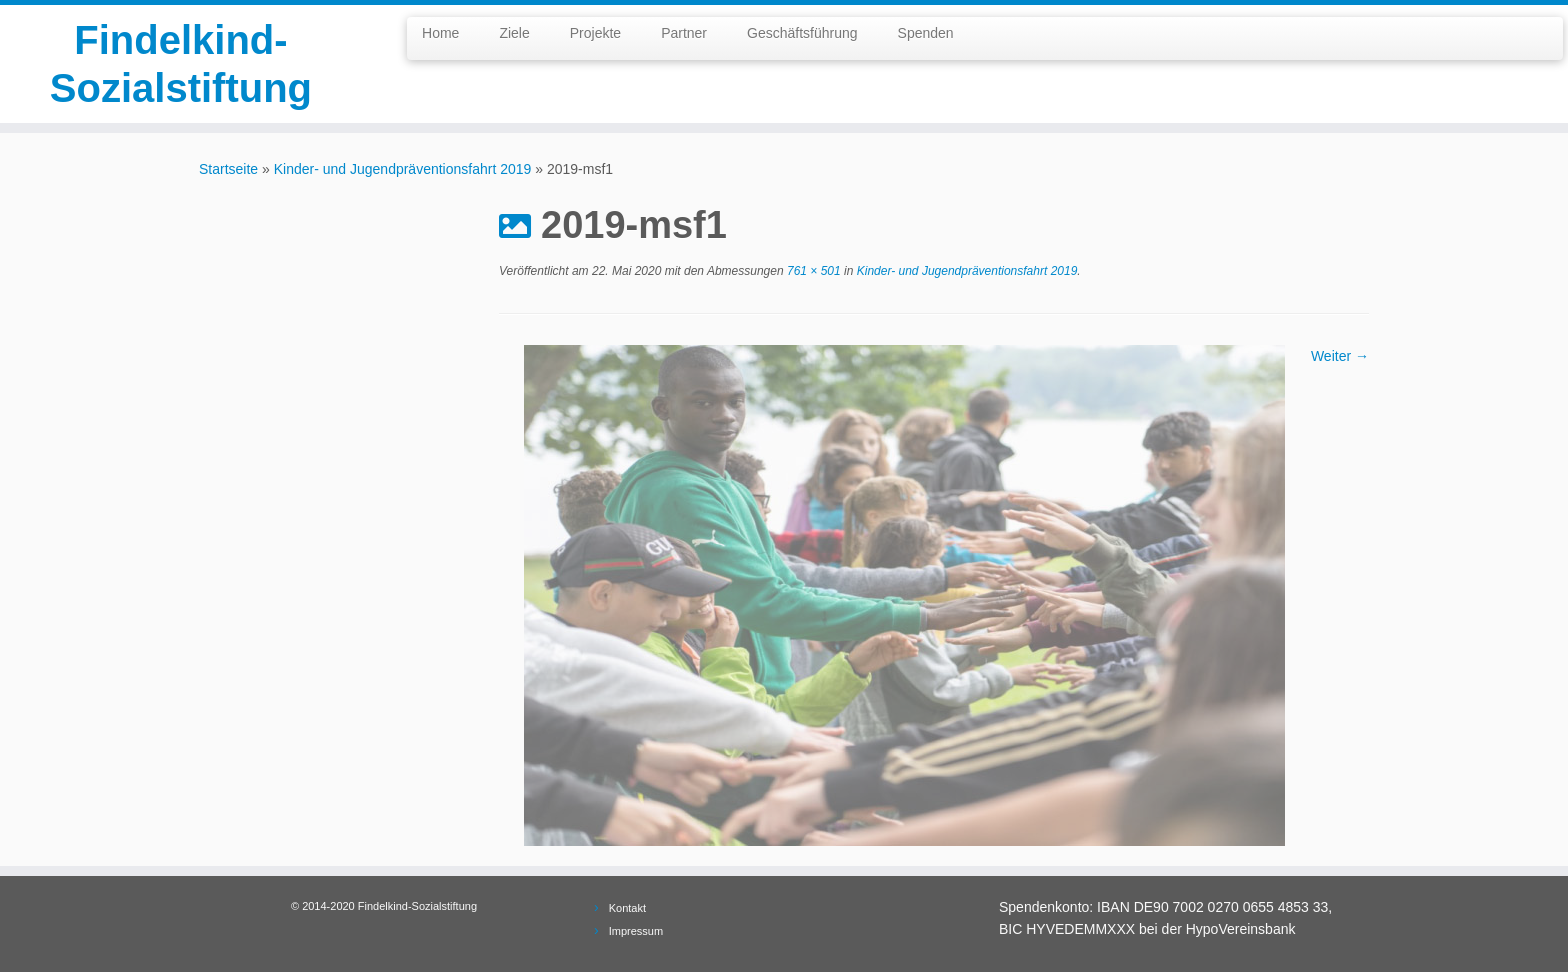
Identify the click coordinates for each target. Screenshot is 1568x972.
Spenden (926, 33)
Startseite (228, 169)
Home (440, 33)
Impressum (636, 931)
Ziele (514, 33)
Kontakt (627, 908)
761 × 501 (812, 271)
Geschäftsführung (802, 33)
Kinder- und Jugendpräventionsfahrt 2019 (403, 169)
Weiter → (1340, 356)
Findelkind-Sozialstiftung (181, 64)
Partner (684, 33)
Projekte (595, 33)
